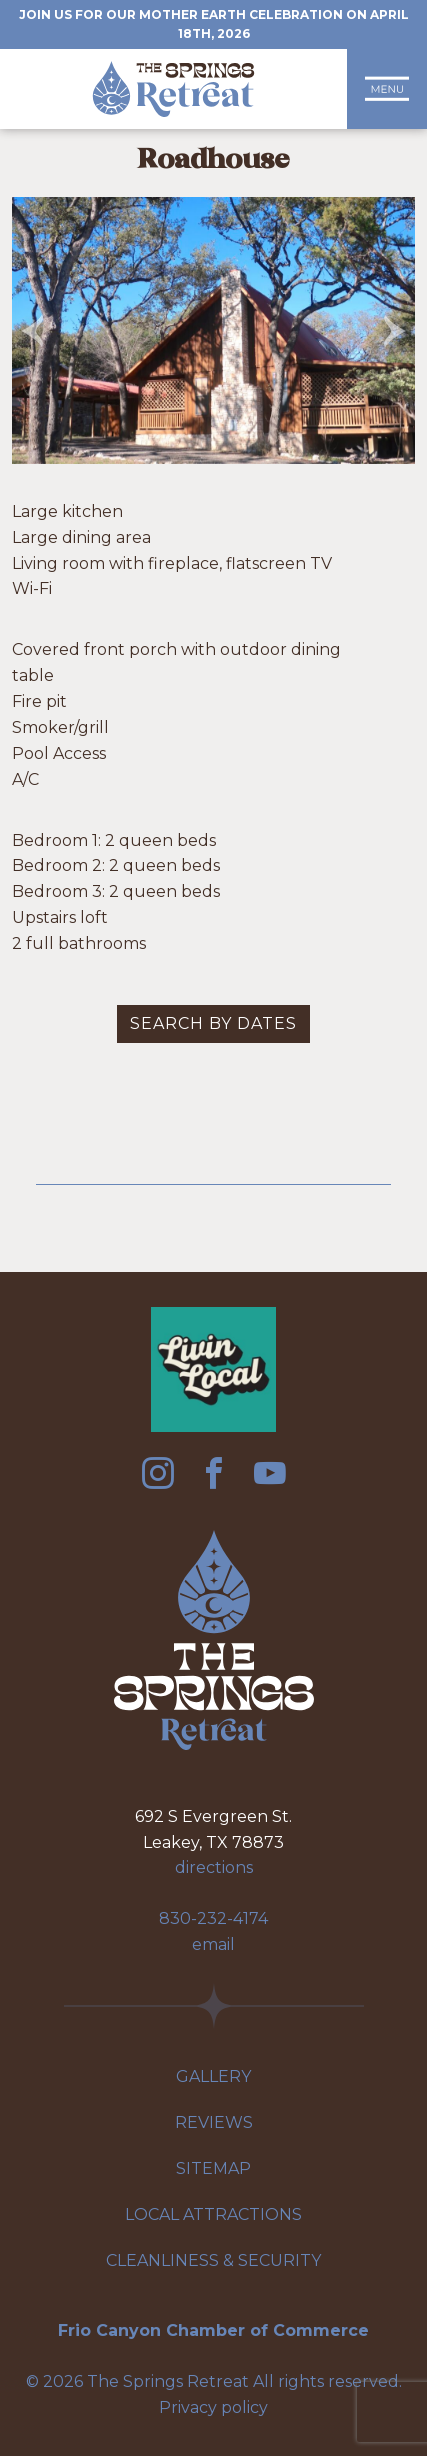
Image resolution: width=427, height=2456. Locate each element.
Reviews (214, 2122)
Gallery (213, 2076)
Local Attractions (213, 2214)
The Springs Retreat (173, 89)
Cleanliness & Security (213, 2260)
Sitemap (213, 2168)
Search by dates (213, 1023)
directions (214, 1867)
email (213, 1944)
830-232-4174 (213, 1918)
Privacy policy (213, 2407)
